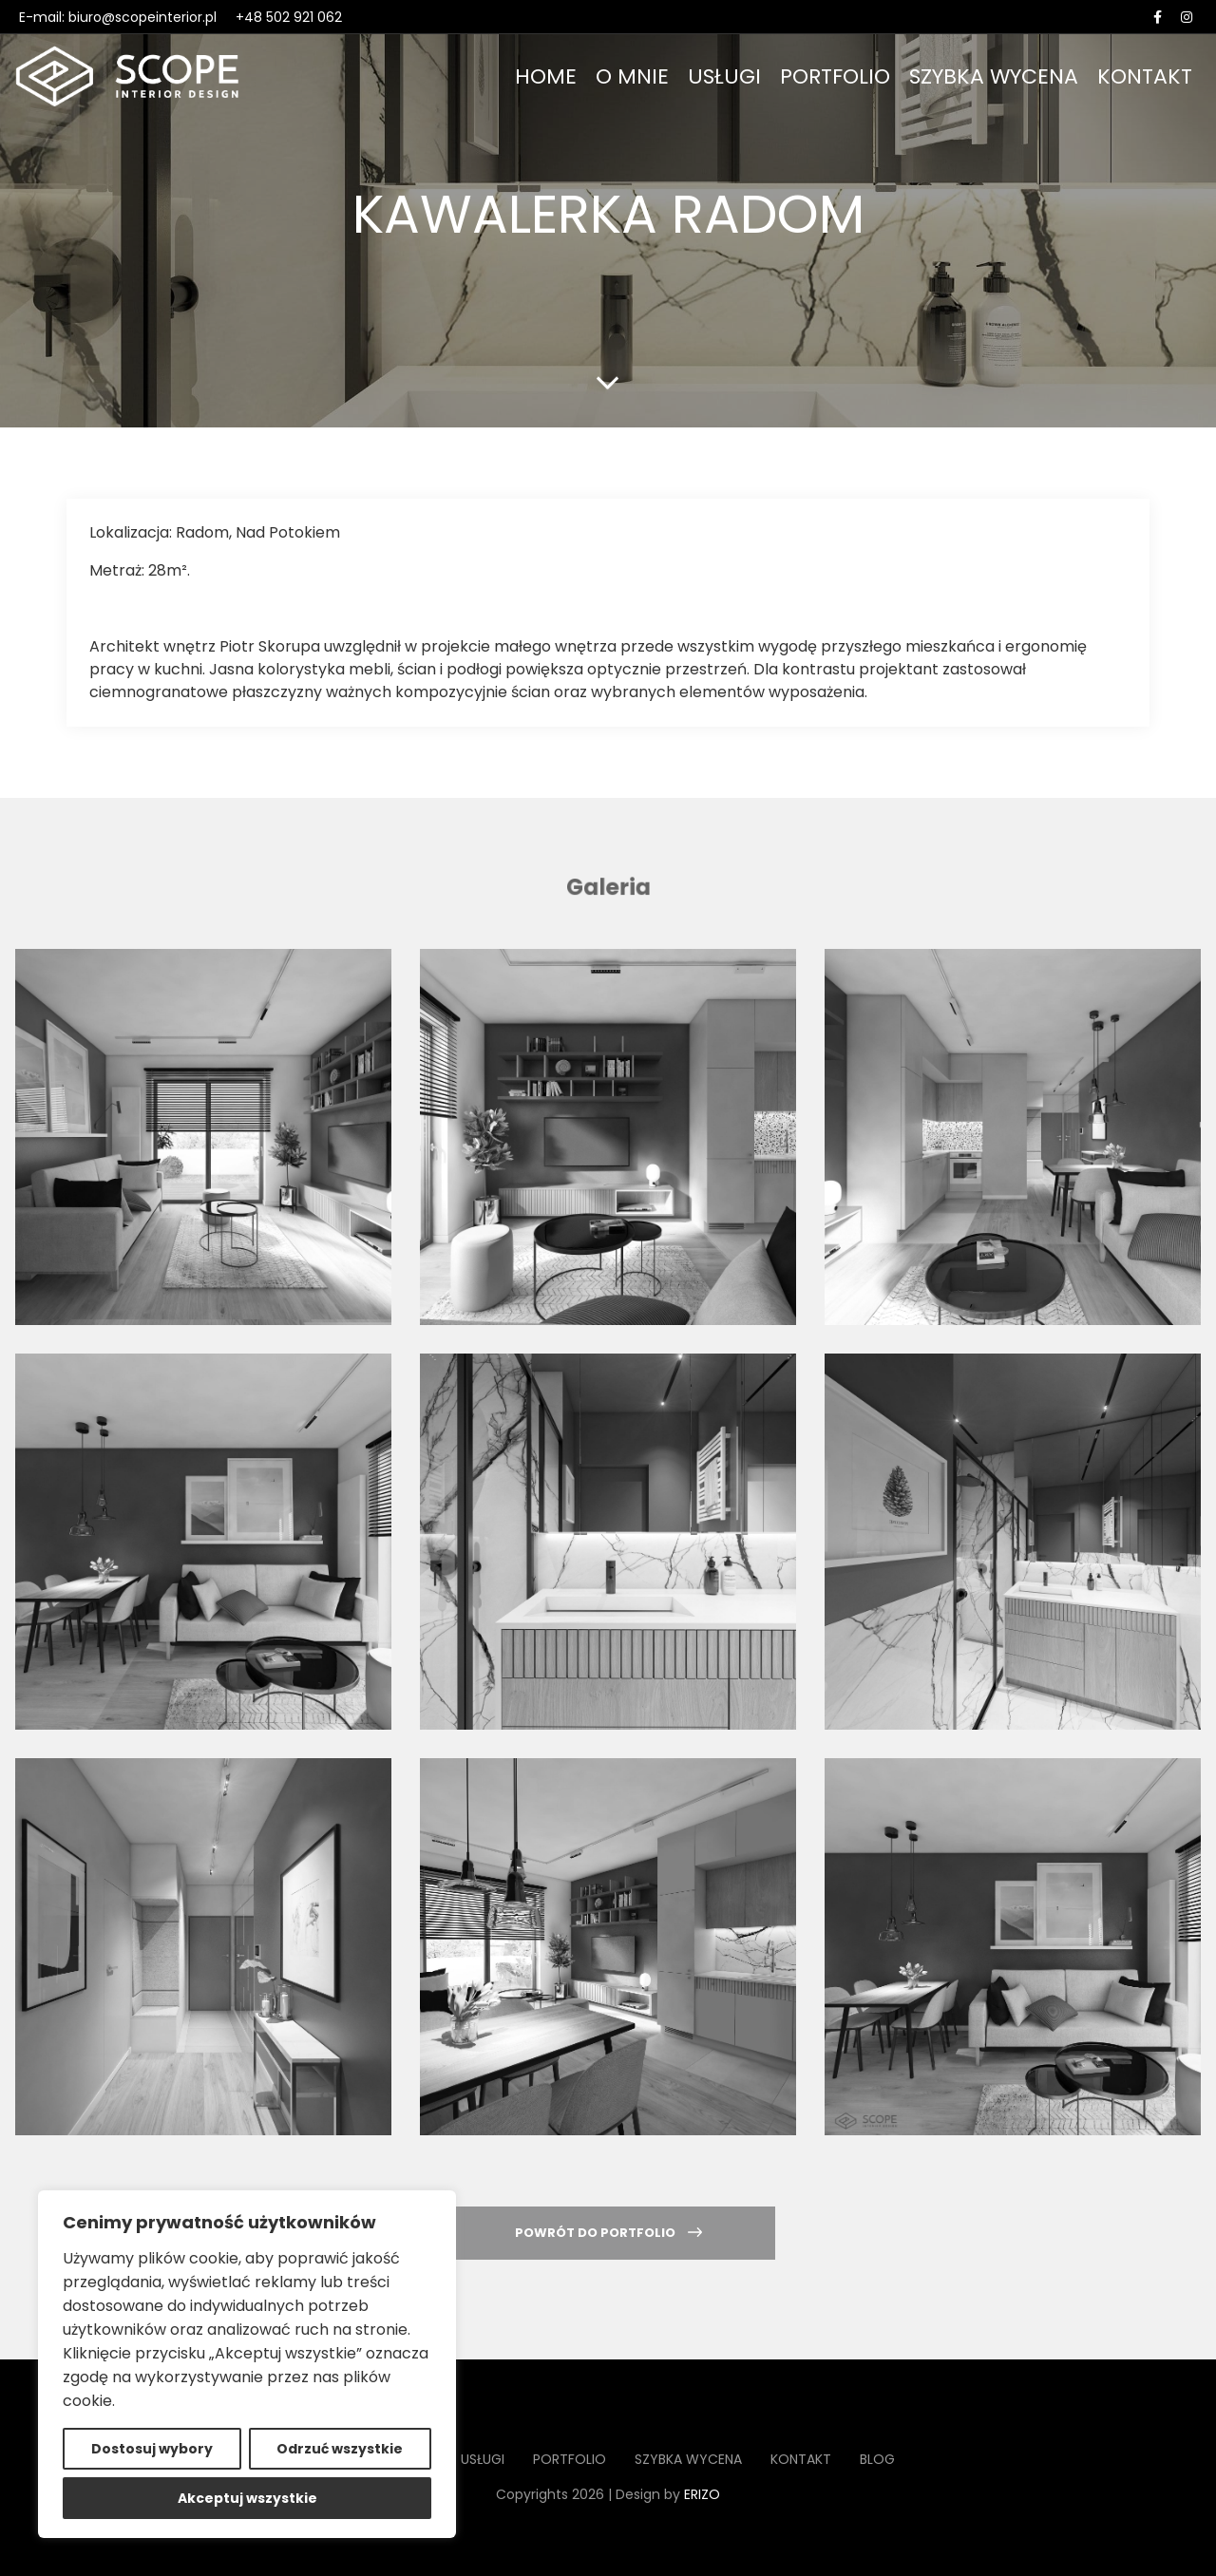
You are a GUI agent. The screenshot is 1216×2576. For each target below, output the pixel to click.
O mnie (632, 76)
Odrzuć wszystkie (339, 2448)
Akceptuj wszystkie (247, 2498)
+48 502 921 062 (289, 17)
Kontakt (1144, 76)
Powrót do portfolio (608, 2233)
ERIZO (702, 2494)
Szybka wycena (993, 76)
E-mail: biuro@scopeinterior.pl (118, 17)
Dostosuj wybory (152, 2448)
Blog (877, 2459)
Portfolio (835, 76)
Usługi (724, 76)
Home (546, 76)
